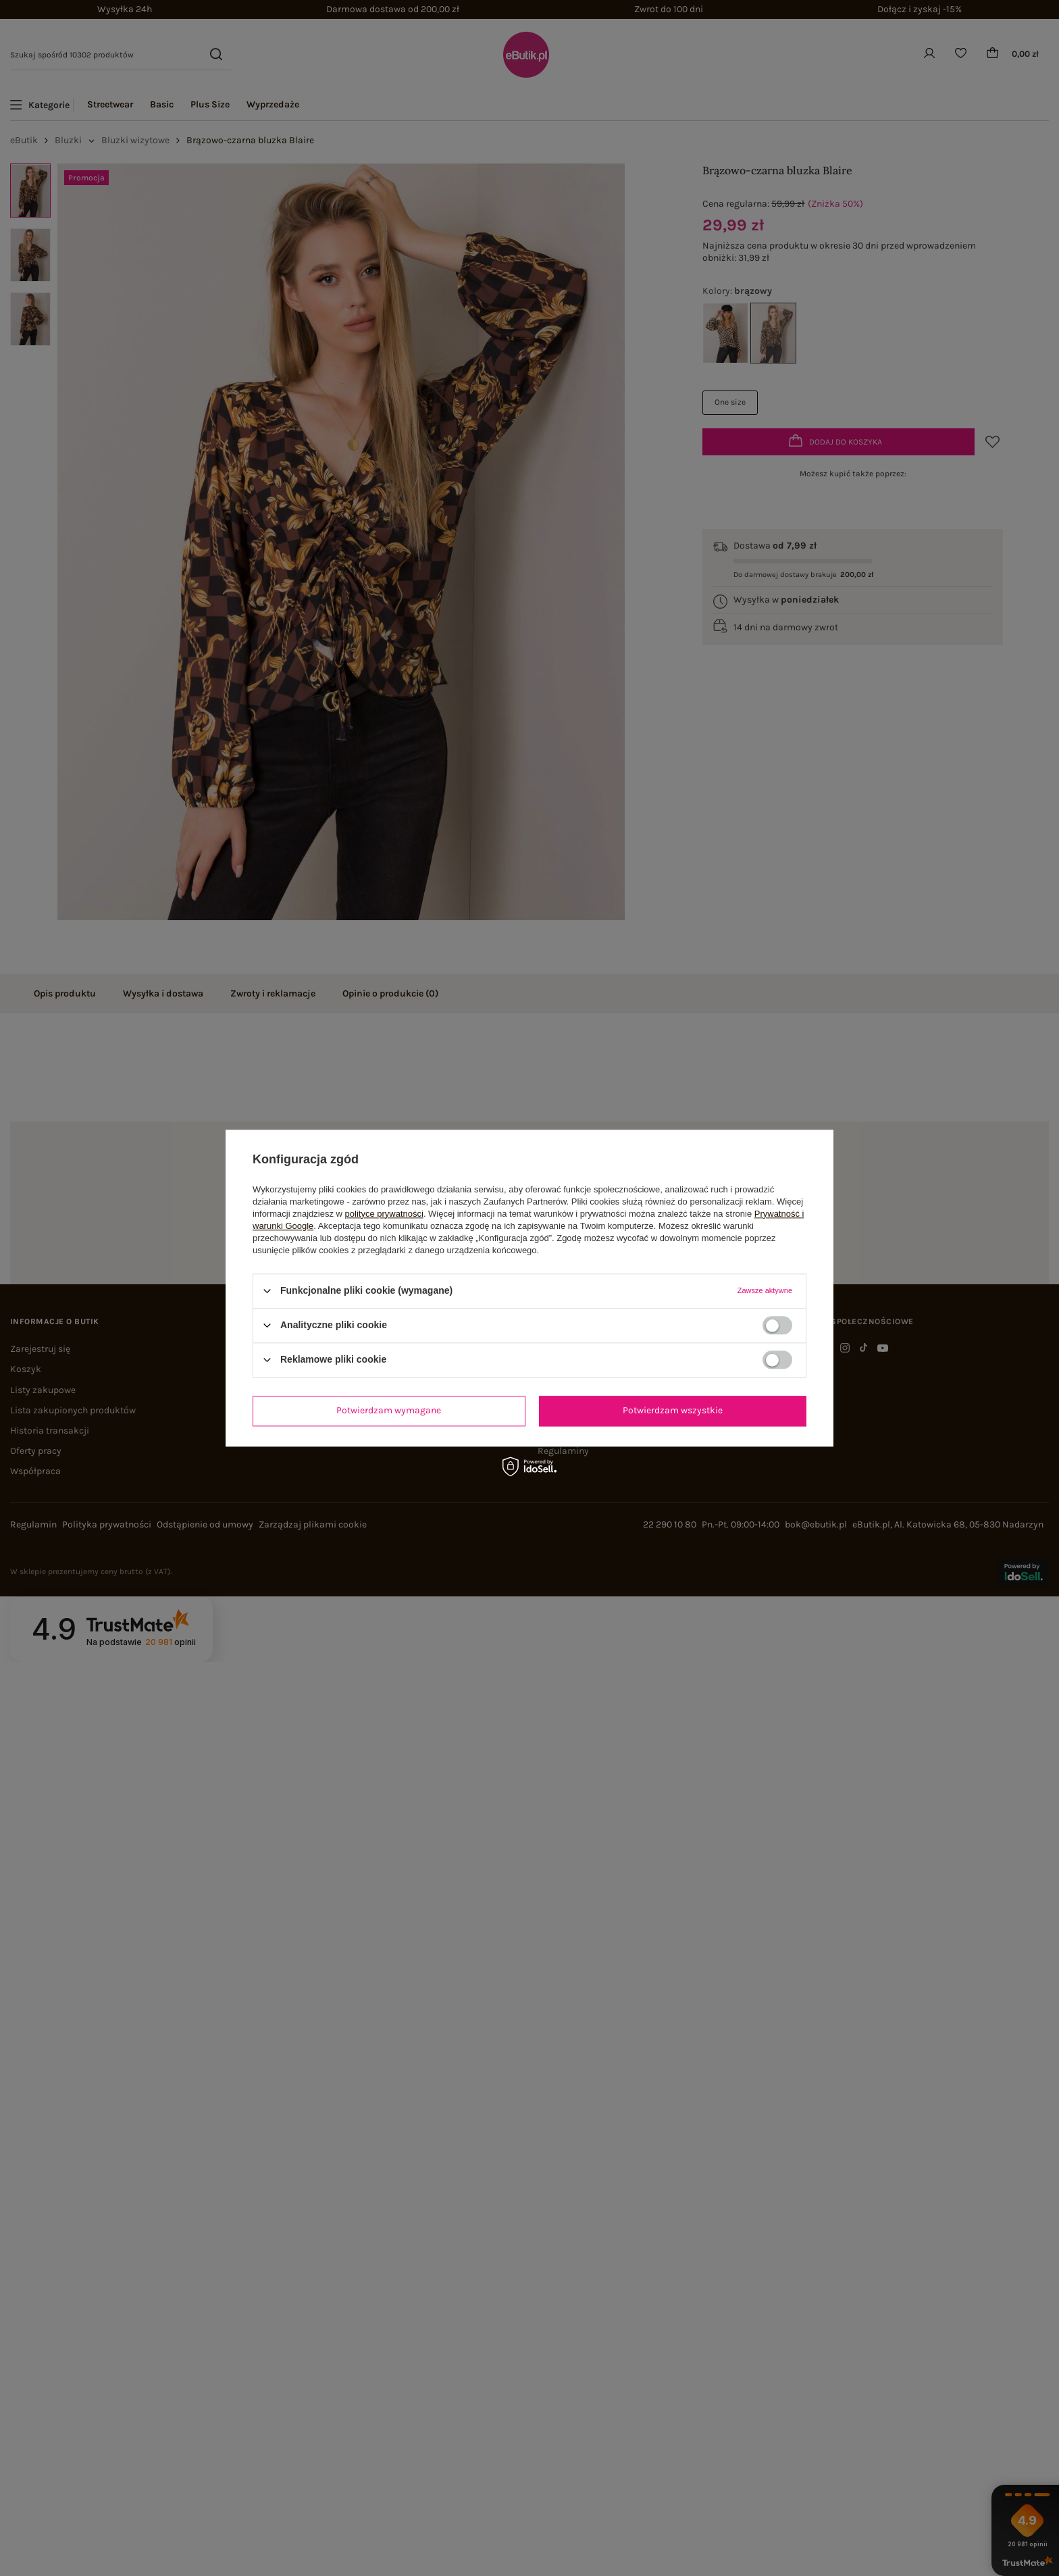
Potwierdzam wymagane (388, 1410)
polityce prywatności (384, 1214)
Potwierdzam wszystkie (673, 1410)
